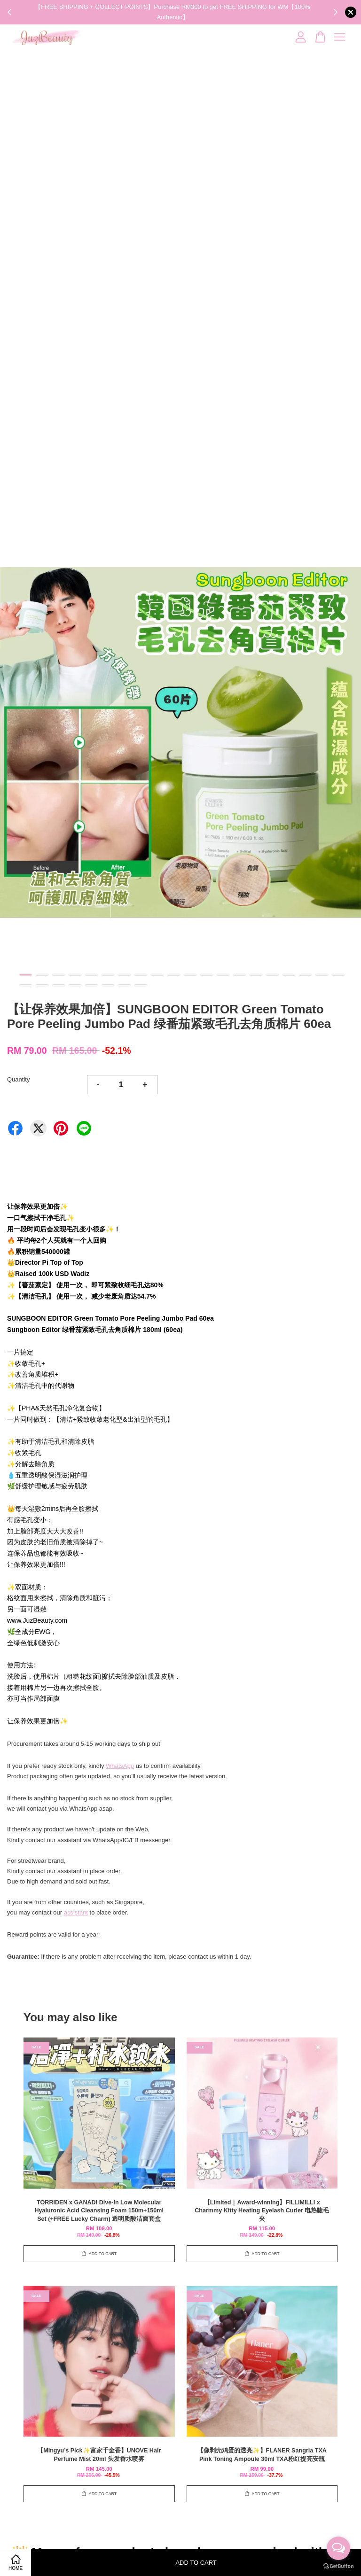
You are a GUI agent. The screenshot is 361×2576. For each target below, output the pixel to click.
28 (141, 985)
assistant (76, 1912)
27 (124, 985)
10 (174, 974)
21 (25, 985)
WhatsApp (120, 1765)
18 (305, 974)
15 (256, 974)
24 (75, 985)
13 (223, 974)
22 (42, 985)
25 (91, 985)
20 (338, 974)
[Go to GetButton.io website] (338, 2566)
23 (58, 985)
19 (322, 974)
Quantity (18, 1079)
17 (289, 974)
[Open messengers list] (338, 2548)
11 (190, 974)
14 (239, 974)
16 (272, 974)
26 (108, 985)
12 (206, 974)
